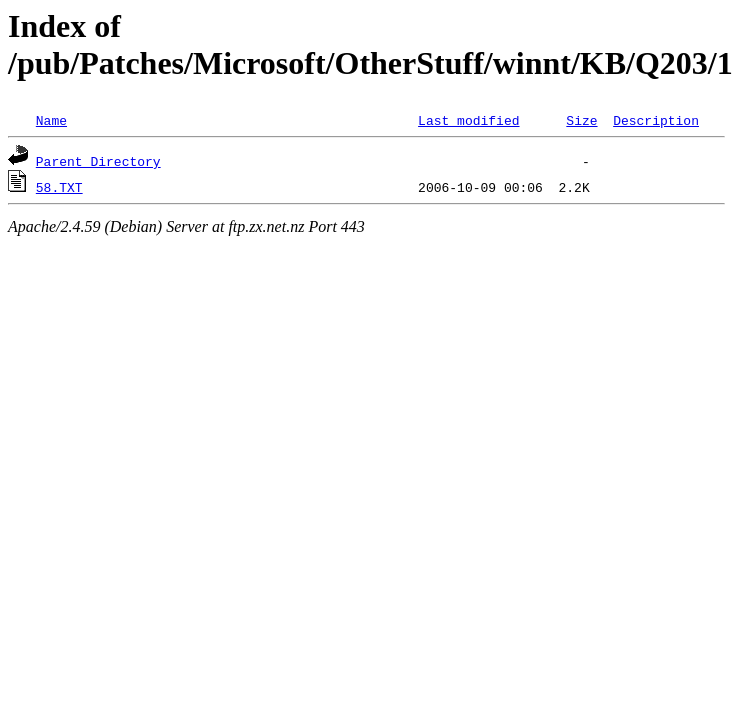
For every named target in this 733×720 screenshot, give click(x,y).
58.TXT (59, 187)
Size (581, 120)
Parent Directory (98, 161)
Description (656, 120)
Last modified (468, 120)
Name (51, 120)
